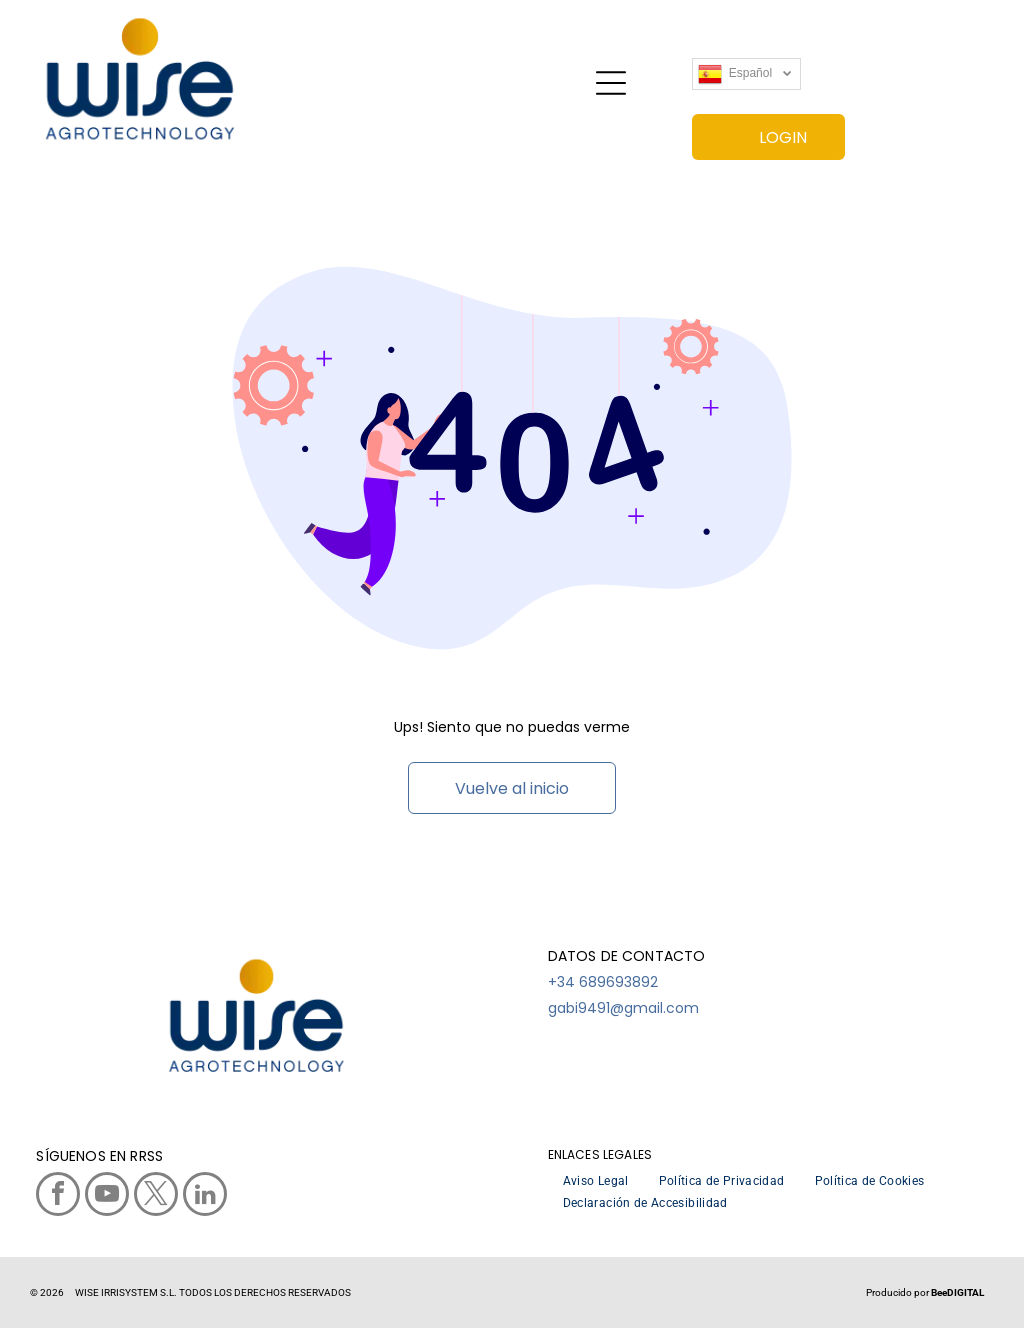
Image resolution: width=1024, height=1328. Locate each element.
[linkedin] (205, 1196)
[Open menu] (611, 83)
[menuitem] (596, 1180)
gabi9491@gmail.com (623, 1008)
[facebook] (58, 1196)
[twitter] (156, 1196)
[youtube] (107, 1196)
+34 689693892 (603, 982)
